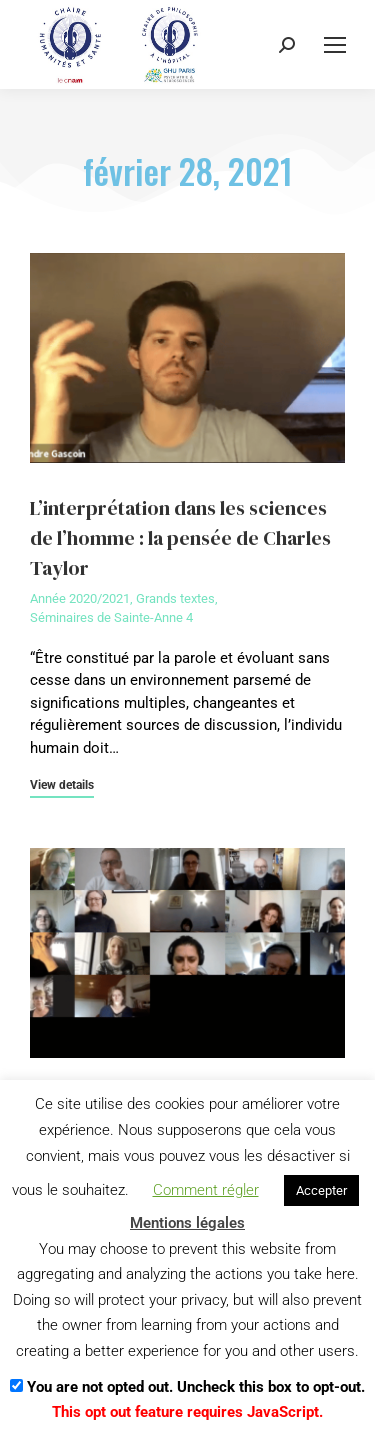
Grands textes (175, 598)
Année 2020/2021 (80, 598)
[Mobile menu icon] (335, 45)
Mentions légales (187, 1223)
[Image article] (187, 358)
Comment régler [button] (206, 1190)
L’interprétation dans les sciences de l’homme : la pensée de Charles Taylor (180, 538)
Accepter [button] (321, 1190)
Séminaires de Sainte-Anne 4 (111, 617)
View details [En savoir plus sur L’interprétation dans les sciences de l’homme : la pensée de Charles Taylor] (62, 785)
